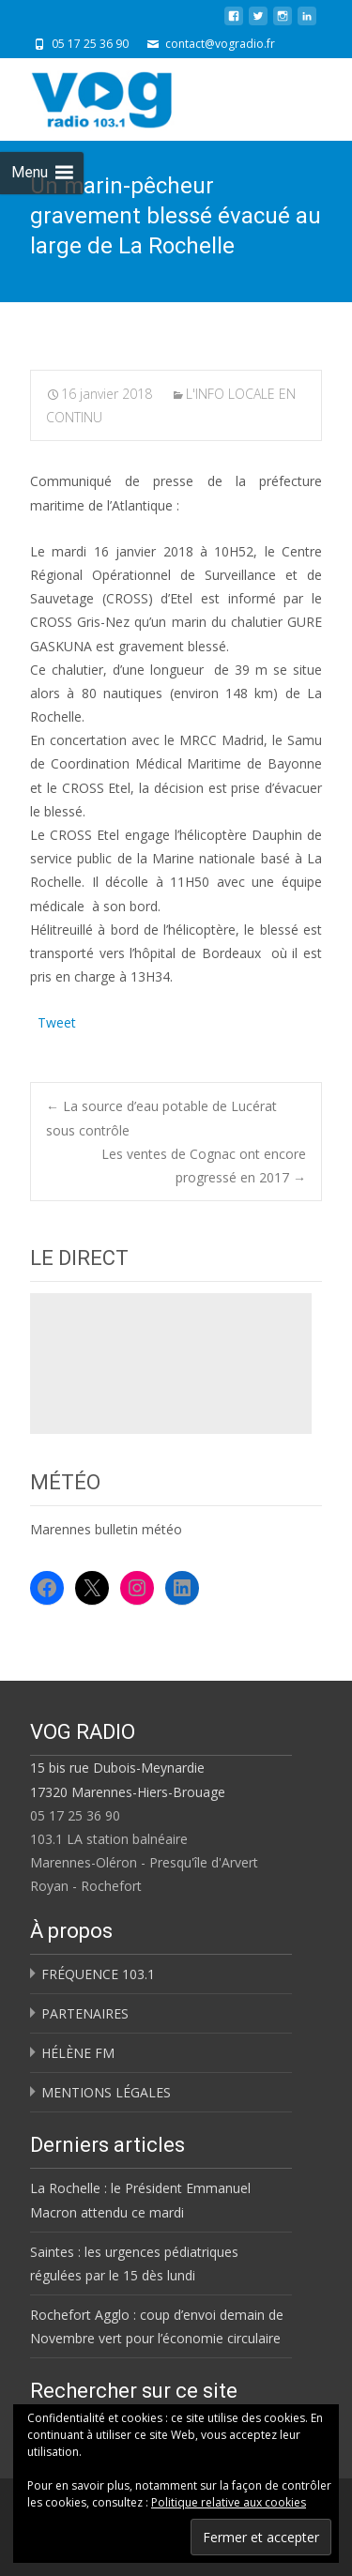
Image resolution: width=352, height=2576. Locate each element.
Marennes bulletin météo (106, 1529)
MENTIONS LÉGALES (106, 2092)
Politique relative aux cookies (228, 2502)
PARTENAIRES (85, 2013)
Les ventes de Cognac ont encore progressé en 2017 (203, 1165)
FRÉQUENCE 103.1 (98, 1974)
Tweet (57, 1021)
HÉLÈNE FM (78, 2053)
